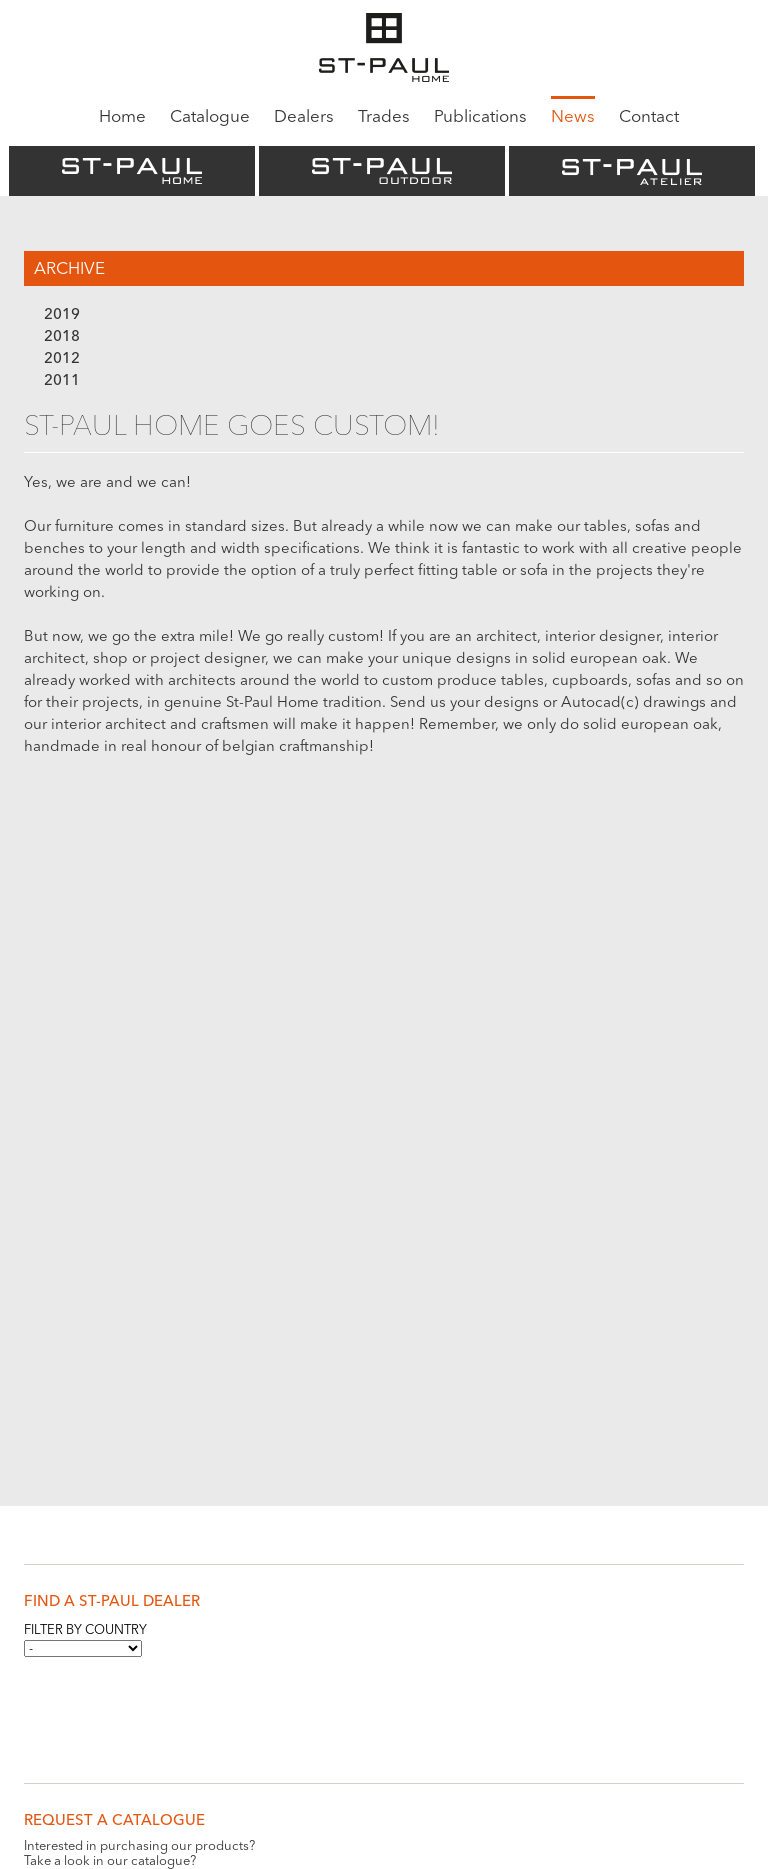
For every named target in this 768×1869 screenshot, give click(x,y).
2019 (62, 315)
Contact (649, 117)
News (573, 117)
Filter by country (85, 1630)
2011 (62, 381)
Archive (69, 269)
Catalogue (210, 117)
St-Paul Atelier (632, 171)
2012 (62, 359)
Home (122, 117)
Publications (480, 117)
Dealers (304, 117)
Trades (384, 117)
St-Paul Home (132, 171)
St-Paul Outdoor (382, 171)
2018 (62, 337)
